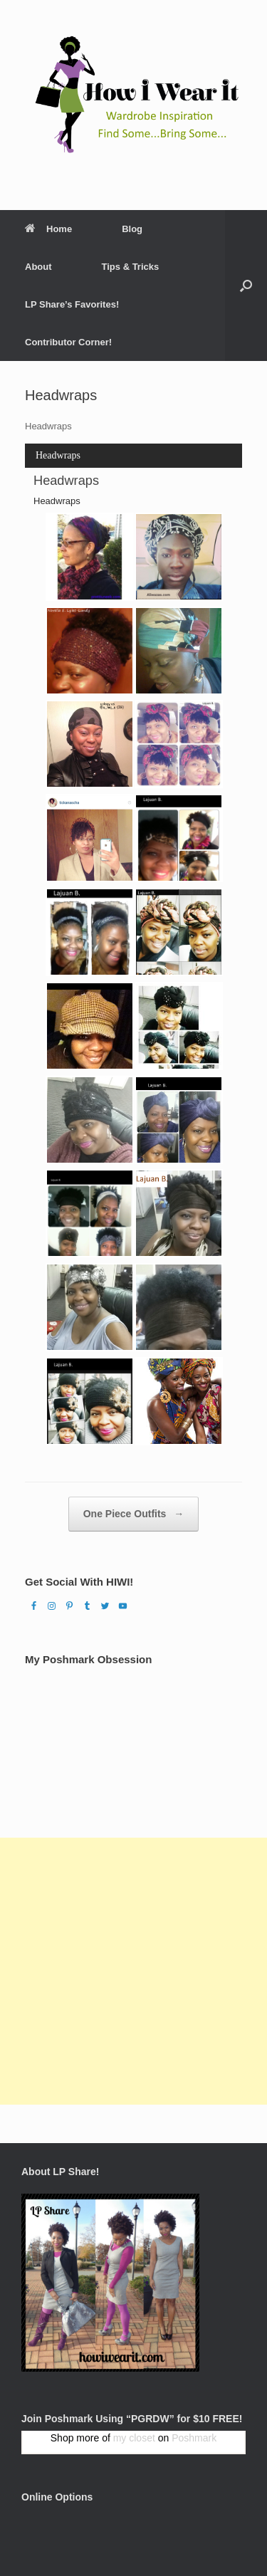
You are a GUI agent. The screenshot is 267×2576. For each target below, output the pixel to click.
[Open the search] (246, 285)
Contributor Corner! (68, 342)
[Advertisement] (133, 1971)
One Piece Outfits (133, 1514)
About (38, 266)
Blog (132, 229)
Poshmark (194, 2438)
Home (48, 229)
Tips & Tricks (130, 266)
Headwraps (58, 455)
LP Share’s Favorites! (72, 304)
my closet (134, 2438)
